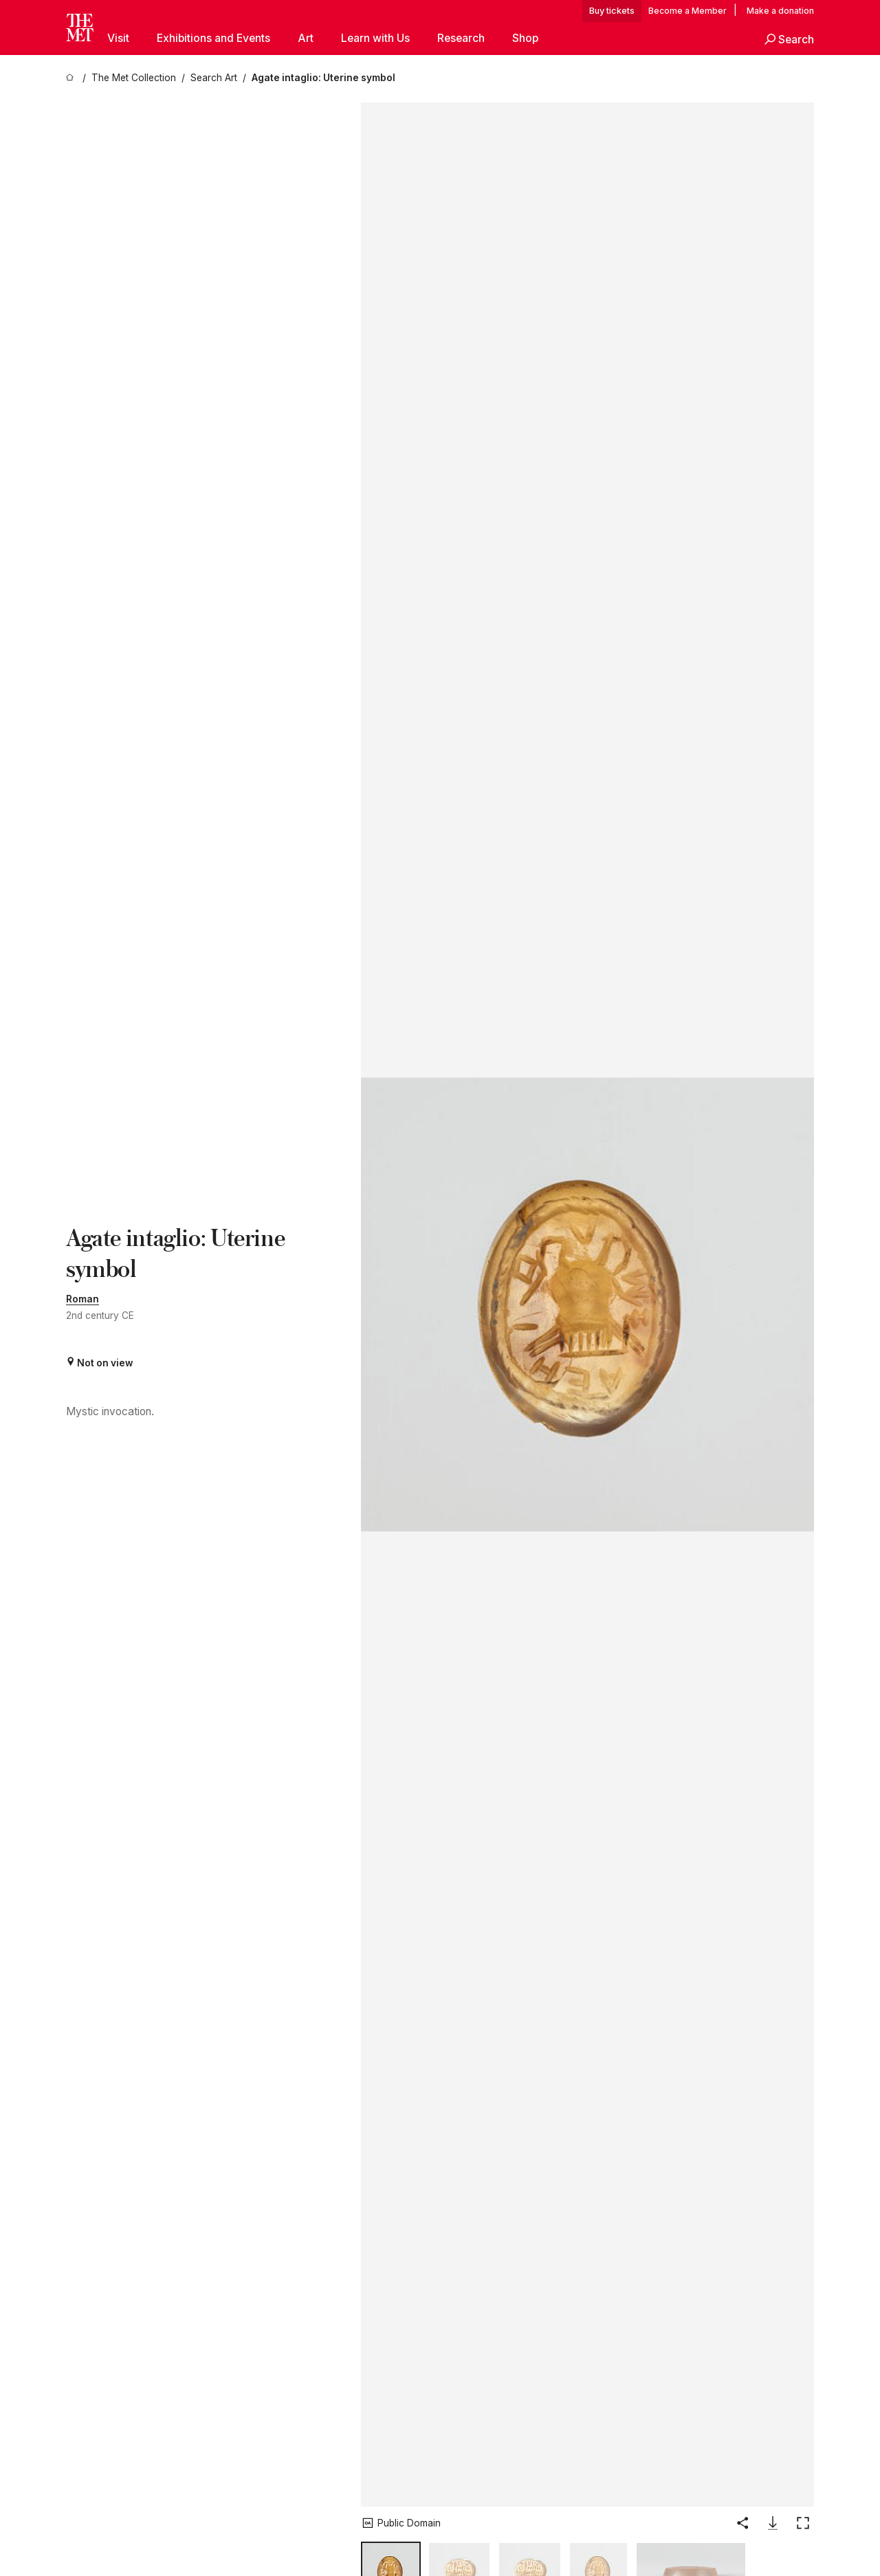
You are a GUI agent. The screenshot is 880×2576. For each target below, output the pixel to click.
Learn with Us (375, 38)
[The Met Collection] (133, 78)
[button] (789, 39)
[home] (71, 78)
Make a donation (780, 11)
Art (306, 38)
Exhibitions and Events (213, 38)
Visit (118, 38)
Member (709, 11)
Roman (82, 1299)
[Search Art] (213, 78)
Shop (525, 38)
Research (461, 38)
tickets (621, 11)
